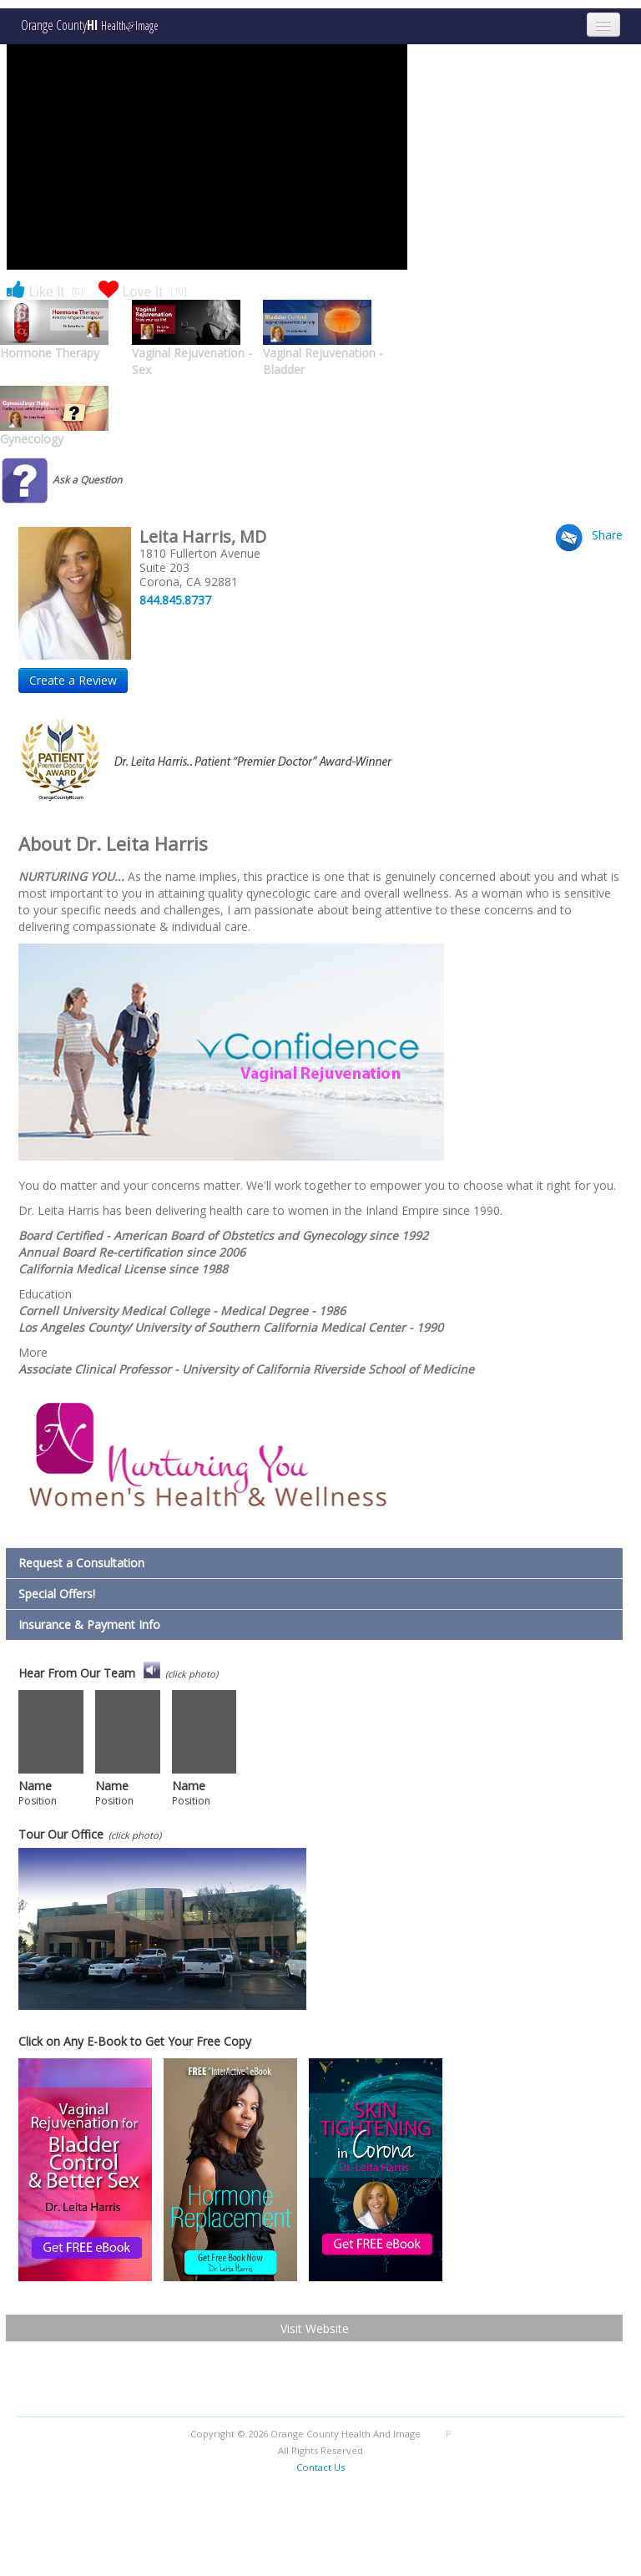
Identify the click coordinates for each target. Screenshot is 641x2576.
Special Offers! (56, 1594)
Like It (44, 291)
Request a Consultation (81, 1563)
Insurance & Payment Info (89, 1624)
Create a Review (73, 680)
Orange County (90, 25)
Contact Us (320, 2467)
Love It (140, 291)
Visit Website (314, 2328)
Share (607, 535)
